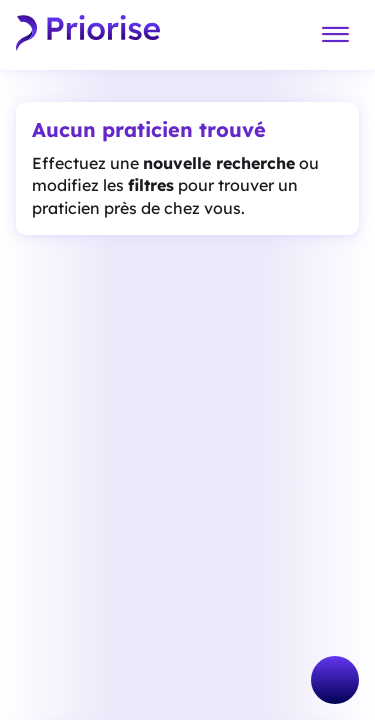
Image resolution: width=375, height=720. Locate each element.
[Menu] (335, 35)
